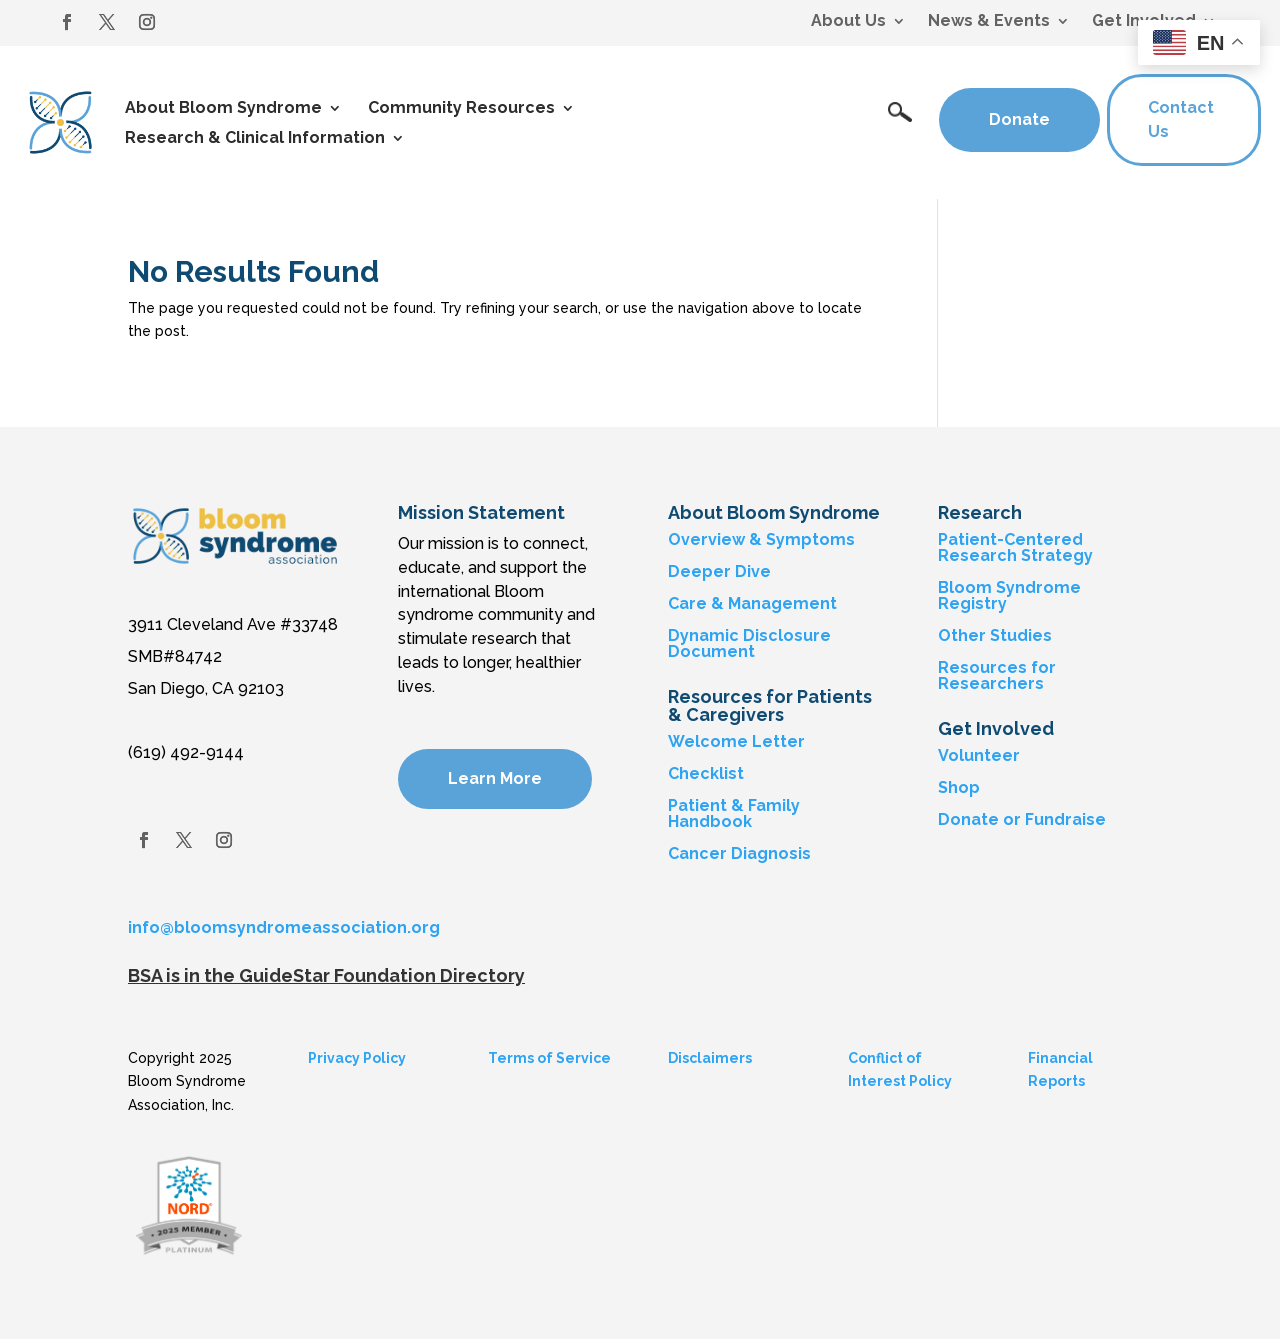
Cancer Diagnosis (739, 853)
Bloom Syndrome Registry (1009, 595)
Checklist (706, 773)
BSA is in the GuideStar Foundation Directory (326, 975)
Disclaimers (710, 1058)
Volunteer (979, 755)
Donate (1019, 119)
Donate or (979, 819)
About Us (848, 22)
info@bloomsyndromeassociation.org (284, 927)
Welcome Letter (736, 741)
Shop (959, 787)
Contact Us (1181, 119)
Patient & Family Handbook (734, 813)
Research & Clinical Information (255, 139)
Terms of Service (549, 1058)
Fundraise (1065, 819)
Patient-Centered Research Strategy (1015, 547)
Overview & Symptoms (761, 539)
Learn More (495, 778)
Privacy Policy (357, 1058)
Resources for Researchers (997, 675)
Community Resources (461, 109)
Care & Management (752, 603)
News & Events (989, 22)
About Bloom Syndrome (223, 109)
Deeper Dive (719, 571)
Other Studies (995, 635)
